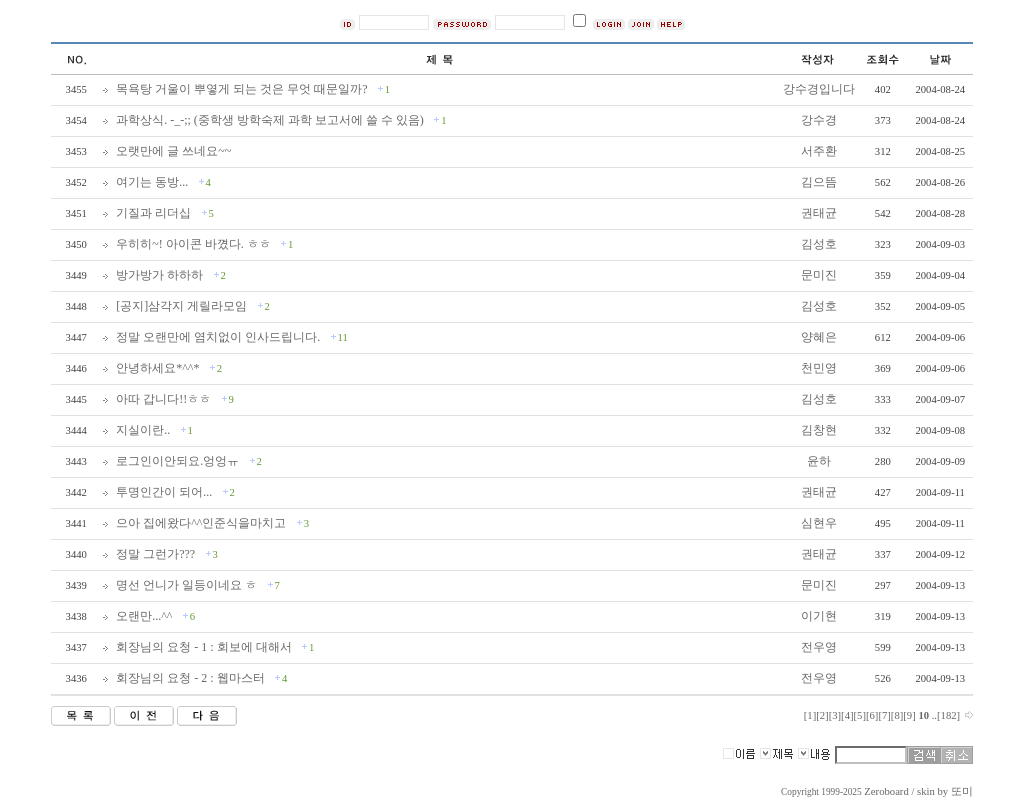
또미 (962, 791)
